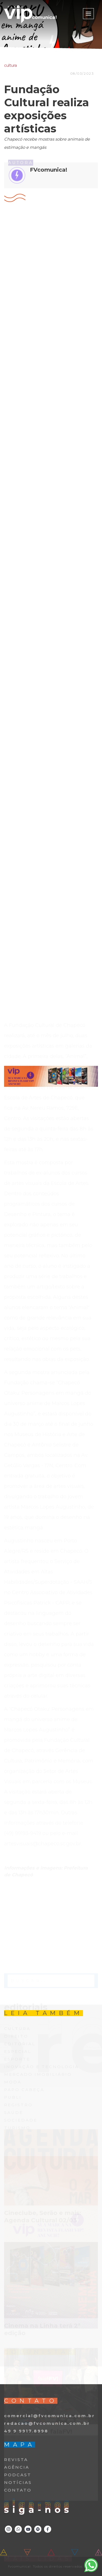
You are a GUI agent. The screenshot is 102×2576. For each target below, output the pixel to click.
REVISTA (16, 2459)
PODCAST (17, 2474)
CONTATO (18, 2490)
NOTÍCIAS (18, 2482)
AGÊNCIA (16, 2467)
